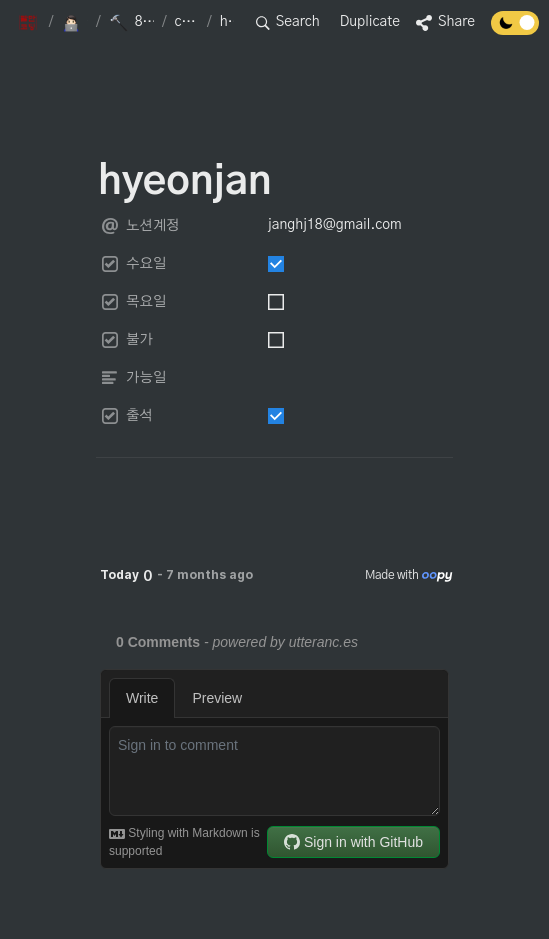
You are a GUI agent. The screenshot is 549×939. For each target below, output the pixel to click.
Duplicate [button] (370, 22)
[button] (29, 23)
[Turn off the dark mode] (515, 30)
